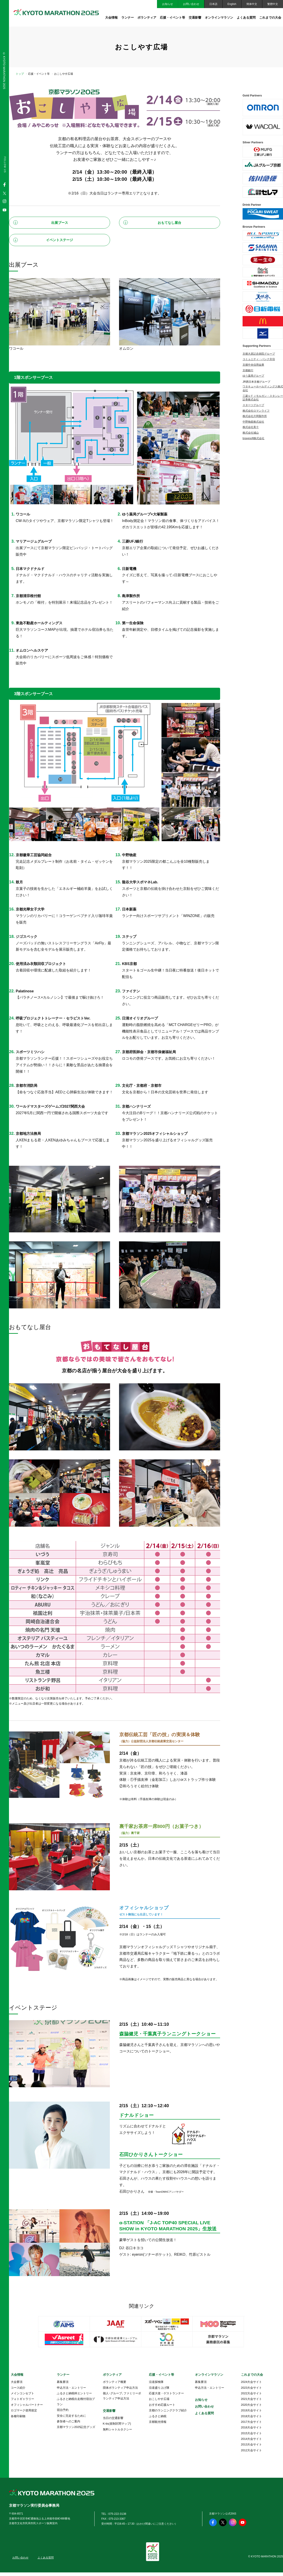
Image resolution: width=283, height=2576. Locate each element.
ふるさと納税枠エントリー (74, 2397)
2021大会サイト (251, 2402)
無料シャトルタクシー (117, 2433)
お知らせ (167, 4)
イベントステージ (59, 243)
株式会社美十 (251, 427)
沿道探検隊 (156, 2385)
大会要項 (16, 2385)
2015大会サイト (251, 2436)
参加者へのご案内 (68, 2425)
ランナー (127, 17)
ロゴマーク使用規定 (24, 2414)
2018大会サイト (251, 2419)
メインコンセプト (22, 2397)
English (232, 4)
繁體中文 (272, 4)
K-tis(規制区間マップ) (117, 2427)
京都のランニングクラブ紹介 (168, 2414)
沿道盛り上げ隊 (159, 2391)
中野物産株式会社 (253, 421)
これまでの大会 (270, 17)
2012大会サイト (251, 2454)
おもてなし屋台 (169, 223)
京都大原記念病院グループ (259, 353)
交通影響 (195, 17)
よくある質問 (246, 17)
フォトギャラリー (22, 2402)
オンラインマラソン (219, 17)
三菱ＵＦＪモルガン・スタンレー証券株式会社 (263, 397)
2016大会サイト (251, 2431)
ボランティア (146, 17)
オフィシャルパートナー (27, 2408)
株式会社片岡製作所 (255, 416)
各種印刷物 (18, 2419)
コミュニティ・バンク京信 (259, 359)
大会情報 (111, 17)
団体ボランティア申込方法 (120, 2391)
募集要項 (63, 2385)
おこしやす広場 (159, 2402)
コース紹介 (18, 2391)
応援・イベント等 (172, 17)
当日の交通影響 (113, 2421)
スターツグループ (253, 405)
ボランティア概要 (114, 2385)
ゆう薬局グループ (253, 375)
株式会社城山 (251, 432)
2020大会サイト (251, 2408)
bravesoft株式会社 (253, 438)
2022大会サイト (251, 2397)
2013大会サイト (251, 2448)
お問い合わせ (191, 4)
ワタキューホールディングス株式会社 (263, 388)
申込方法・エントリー (71, 2391)
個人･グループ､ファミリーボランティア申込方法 (122, 2399)
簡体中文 (251, 4)
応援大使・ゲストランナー (166, 2397)
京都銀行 (248, 370)
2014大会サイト (251, 2442)
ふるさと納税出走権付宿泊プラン (76, 2405)
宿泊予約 (63, 2413)
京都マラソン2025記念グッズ (76, 2430)
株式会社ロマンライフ (256, 410)
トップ (20, 73)
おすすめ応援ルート (162, 2408)
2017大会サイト (251, 2425)
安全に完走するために (71, 2419)
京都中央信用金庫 (253, 364)
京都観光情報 (157, 2425)
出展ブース (59, 223)
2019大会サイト (251, 2414)
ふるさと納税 (157, 2419)
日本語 (213, 4)
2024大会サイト (251, 2385)
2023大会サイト (251, 2391)
